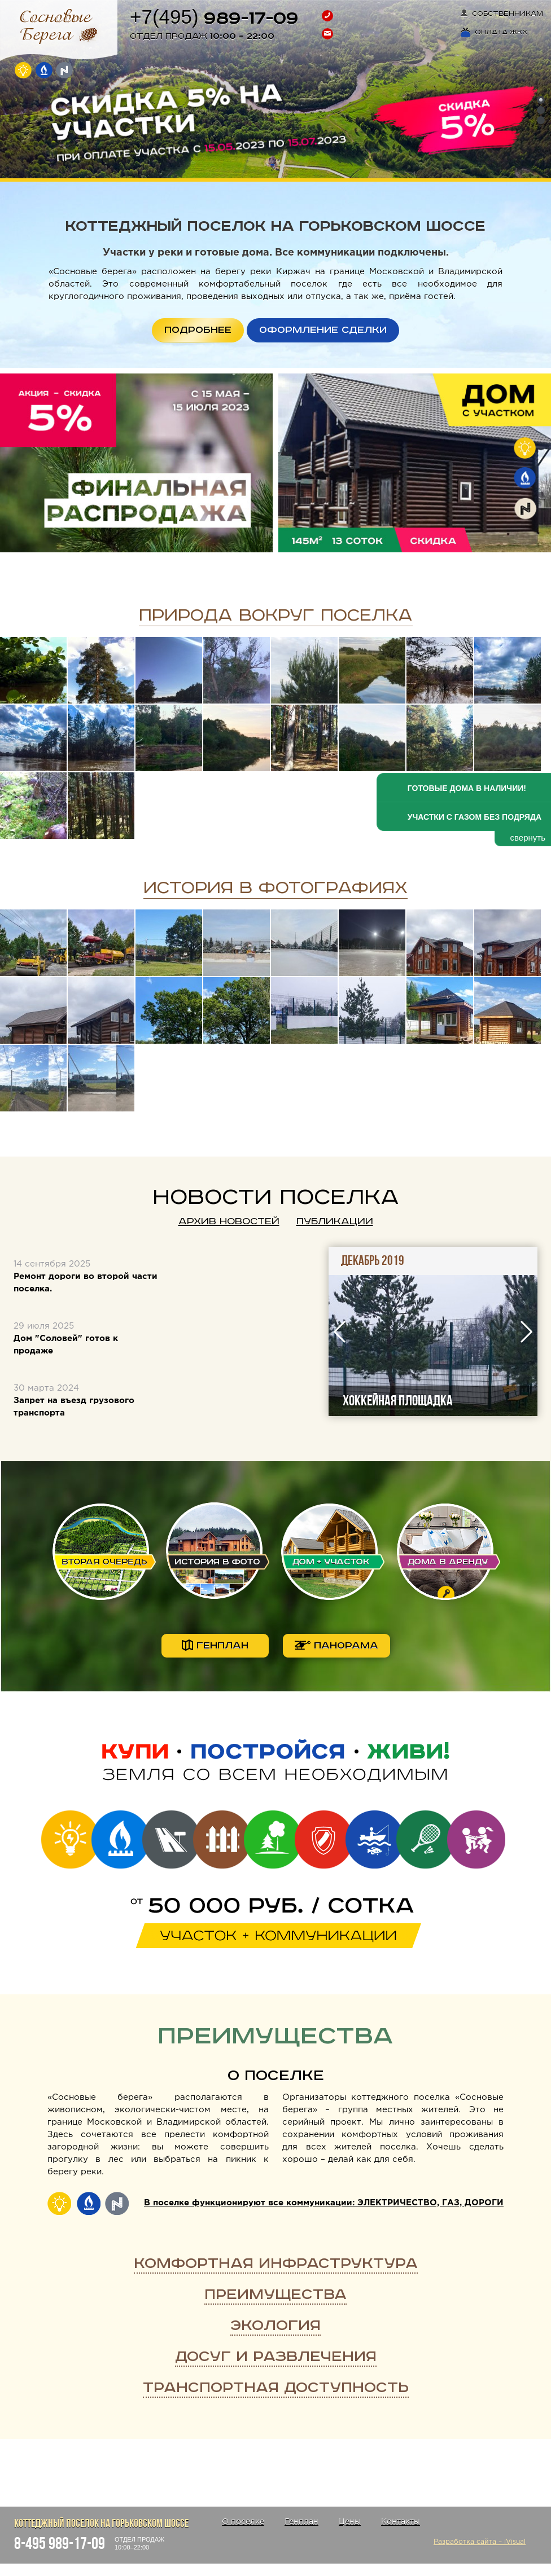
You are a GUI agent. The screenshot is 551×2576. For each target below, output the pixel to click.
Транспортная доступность (276, 2388)
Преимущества (275, 2295)
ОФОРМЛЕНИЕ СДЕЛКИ (323, 330)
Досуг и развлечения (276, 2357)
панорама (336, 1645)
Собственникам (502, 14)
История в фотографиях (275, 888)
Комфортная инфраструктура (276, 2263)
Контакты (400, 2521)
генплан (215, 1645)
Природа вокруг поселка (276, 616)
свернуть (527, 837)
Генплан (301, 2521)
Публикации (334, 1221)
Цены (350, 2521)
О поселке (276, 2076)
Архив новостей (228, 1221)
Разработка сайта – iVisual (480, 2542)
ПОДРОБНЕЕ (197, 330)
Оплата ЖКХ (494, 32)
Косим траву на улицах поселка (378, 1401)
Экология (275, 2326)
